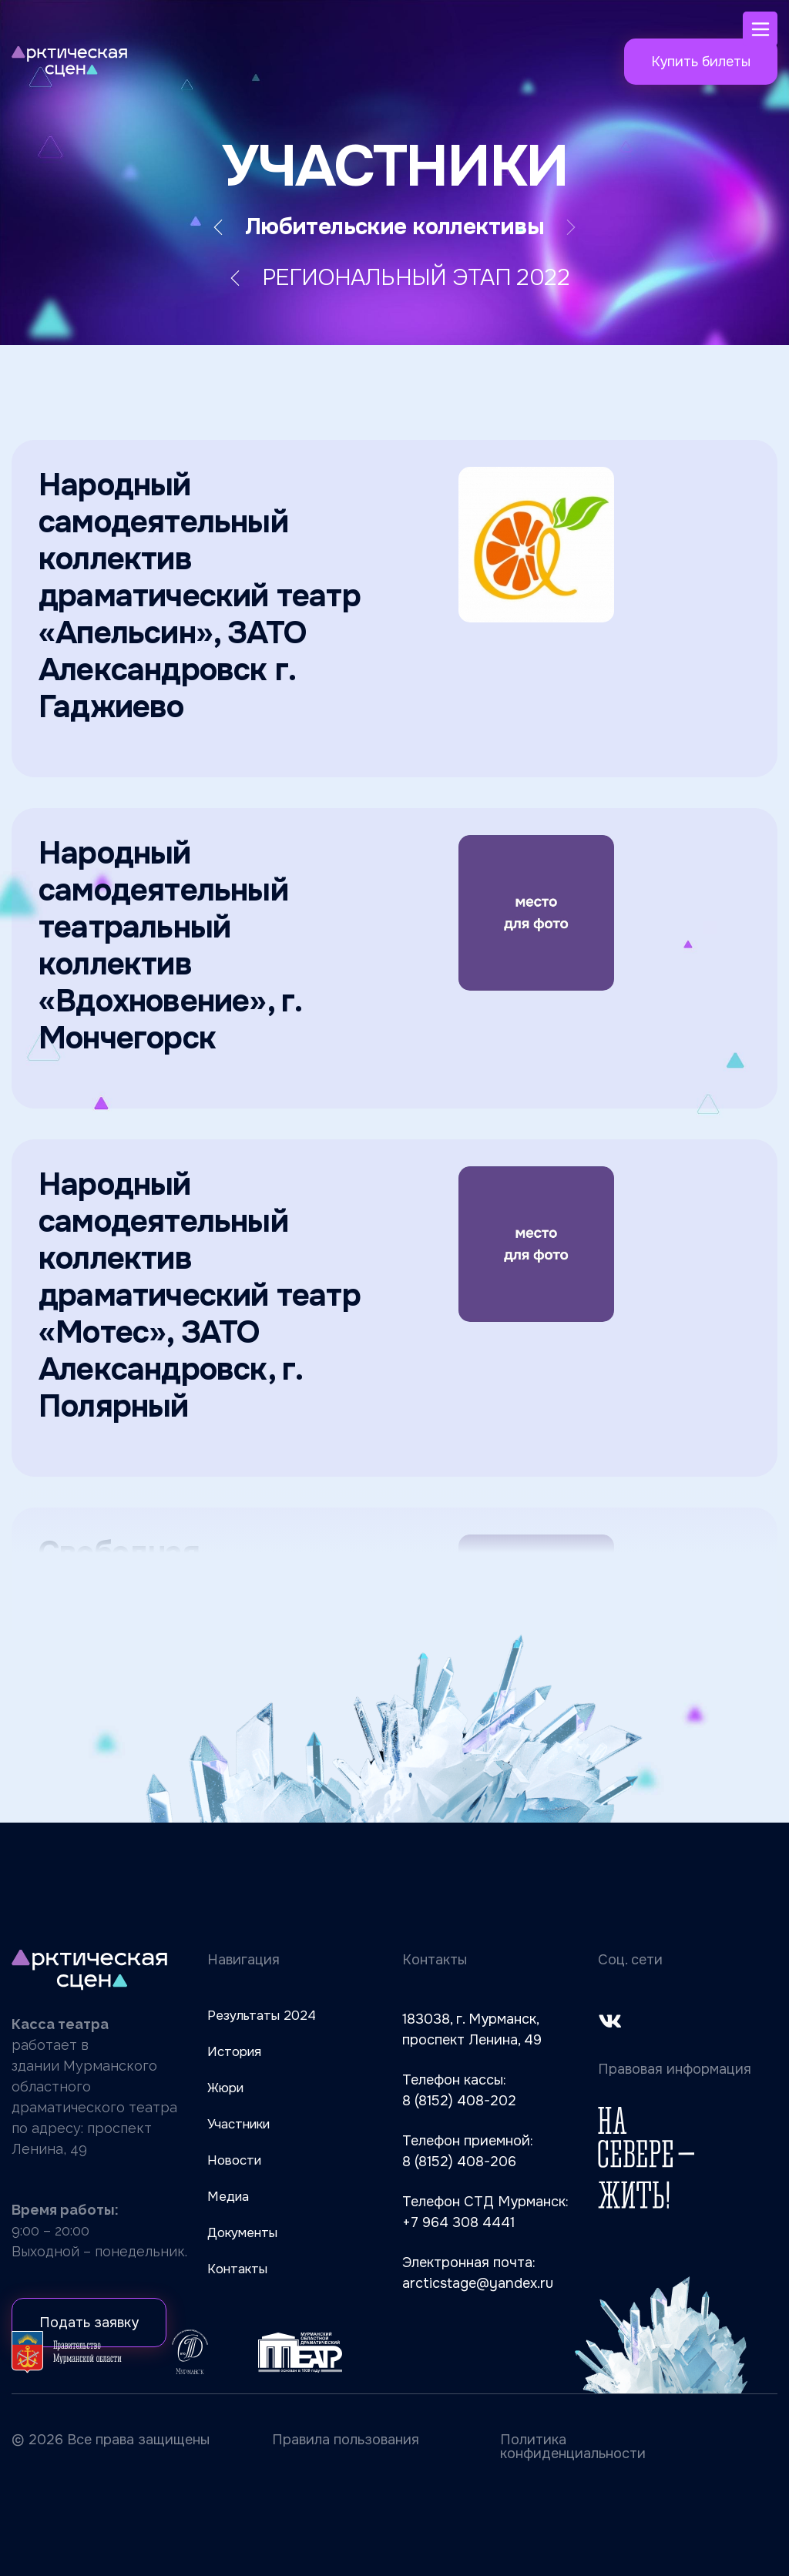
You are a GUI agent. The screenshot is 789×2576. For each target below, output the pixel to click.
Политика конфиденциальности (573, 2446)
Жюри (225, 2088)
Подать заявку (89, 2322)
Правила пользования (345, 2439)
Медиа (228, 2197)
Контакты (237, 2269)
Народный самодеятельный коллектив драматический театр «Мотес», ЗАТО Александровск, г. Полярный (200, 1295)
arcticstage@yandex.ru (477, 2283)
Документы (242, 2233)
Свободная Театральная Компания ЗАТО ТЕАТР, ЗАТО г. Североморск (208, 1608)
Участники (238, 2124)
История (234, 2052)
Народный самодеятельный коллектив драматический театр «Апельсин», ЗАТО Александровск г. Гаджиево (200, 595)
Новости (234, 2160)
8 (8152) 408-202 (459, 2100)
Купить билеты (700, 61)
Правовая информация (674, 2069)
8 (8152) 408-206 (459, 2161)
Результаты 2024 (261, 2015)
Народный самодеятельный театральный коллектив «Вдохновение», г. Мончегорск (169, 946)
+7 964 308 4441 (458, 2222)
